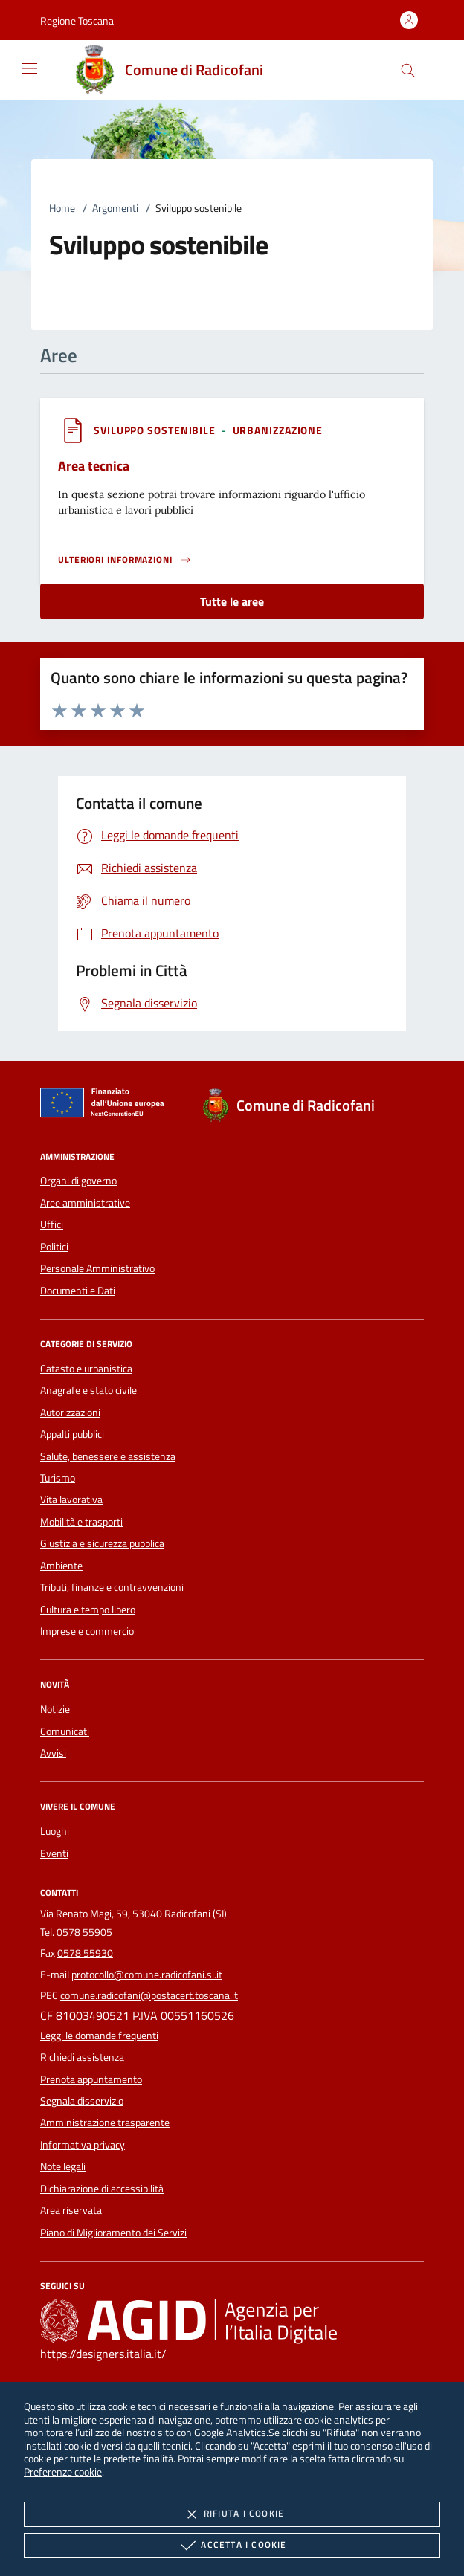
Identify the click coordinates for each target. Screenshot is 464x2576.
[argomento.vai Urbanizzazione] (278, 430)
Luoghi (54, 1831)
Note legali (63, 2166)
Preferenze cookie (63, 2471)
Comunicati (64, 1731)
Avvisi (53, 1753)
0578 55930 (85, 1953)
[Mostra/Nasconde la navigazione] (30, 68)
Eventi (54, 1853)
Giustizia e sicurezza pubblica (102, 1543)
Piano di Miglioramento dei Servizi (113, 2232)
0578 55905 (84, 1932)
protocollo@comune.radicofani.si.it (146, 1974)
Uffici (51, 1224)
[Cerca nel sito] (408, 70)
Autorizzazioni (70, 1412)
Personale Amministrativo (97, 1268)
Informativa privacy (82, 2145)
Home (62, 208)
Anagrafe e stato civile (88, 1390)
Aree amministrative (85, 1203)
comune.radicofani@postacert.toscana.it (149, 1995)
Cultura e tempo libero (87, 1609)
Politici (54, 1247)
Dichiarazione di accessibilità (102, 2188)
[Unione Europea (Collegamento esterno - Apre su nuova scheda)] (106, 1105)
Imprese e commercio (87, 1631)
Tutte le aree (232, 601)
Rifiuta (232, 2514)
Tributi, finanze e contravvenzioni (112, 1587)
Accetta (231, 2545)
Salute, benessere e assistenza (107, 1456)
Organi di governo (78, 1180)
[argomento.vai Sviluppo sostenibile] (156, 430)
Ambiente (61, 1565)
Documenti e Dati (77, 1290)
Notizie (55, 1709)
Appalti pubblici (72, 1434)
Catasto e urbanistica (86, 1368)
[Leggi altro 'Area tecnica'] (125, 560)
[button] (77, 20)
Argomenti (115, 208)
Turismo (57, 1478)
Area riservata (71, 2210)
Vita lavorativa (71, 1499)
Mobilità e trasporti (81, 1522)
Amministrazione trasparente (105, 2122)
